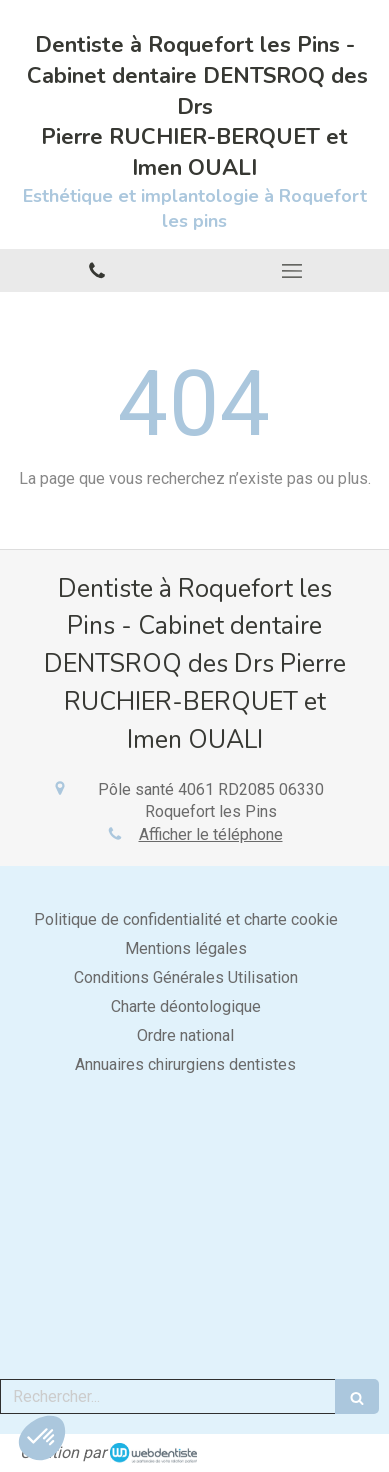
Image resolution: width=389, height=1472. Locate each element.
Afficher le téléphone (211, 834)
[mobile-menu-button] (292, 271)
